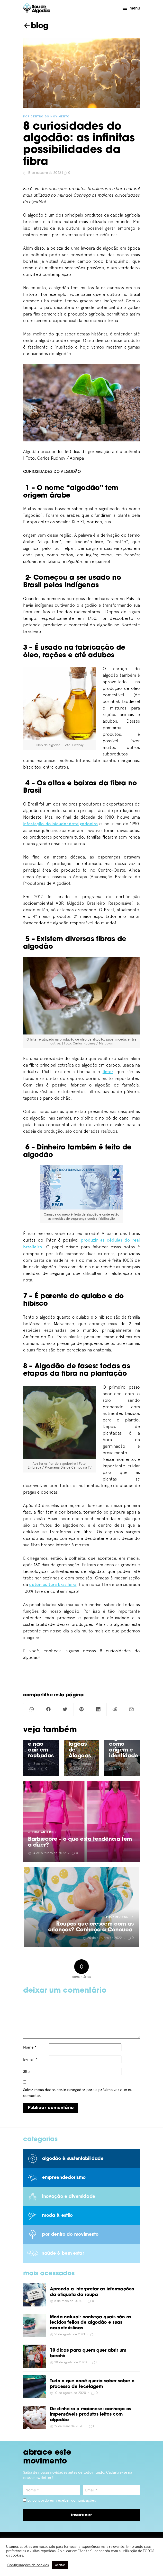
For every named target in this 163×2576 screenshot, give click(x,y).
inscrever (81, 2515)
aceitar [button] (60, 2565)
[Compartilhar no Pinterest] (81, 1709)
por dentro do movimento (46, 116)
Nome (29, 2047)
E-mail (30, 2059)
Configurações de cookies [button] (28, 2565)
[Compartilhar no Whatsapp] (31, 1709)
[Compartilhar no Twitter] (65, 1709)
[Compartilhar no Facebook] (48, 1709)
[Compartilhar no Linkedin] (98, 1709)
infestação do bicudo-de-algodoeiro (60, 823)
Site (26, 2071)
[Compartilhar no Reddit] (115, 1709)
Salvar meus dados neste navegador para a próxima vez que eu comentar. (77, 2092)
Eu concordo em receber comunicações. (60, 2500)
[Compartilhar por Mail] (131, 1709)
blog (35, 26)
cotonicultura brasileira (52, 1584)
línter (108, 1071)
